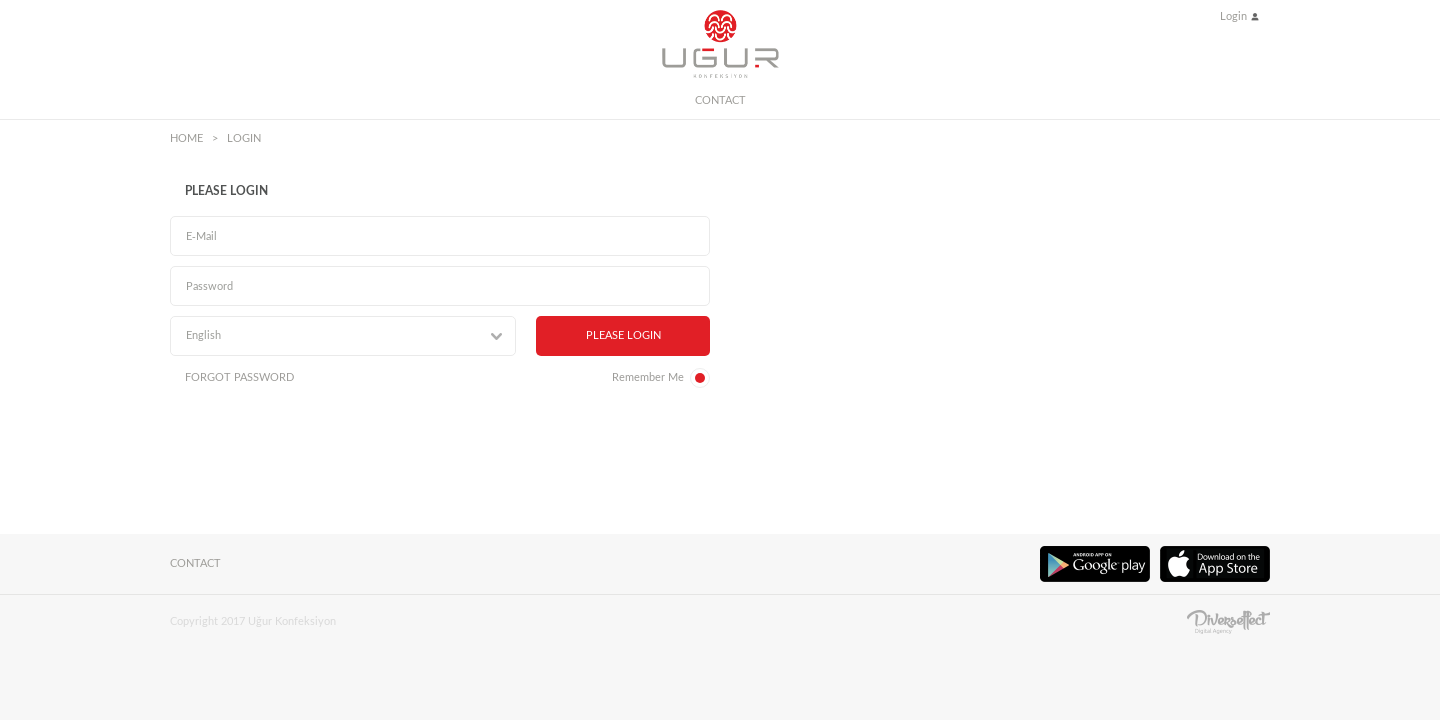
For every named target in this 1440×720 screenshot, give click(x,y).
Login (1233, 16)
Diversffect (1228, 622)
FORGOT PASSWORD (239, 377)
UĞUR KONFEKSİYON (720, 44)
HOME (186, 138)
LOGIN (244, 138)
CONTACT (720, 100)
